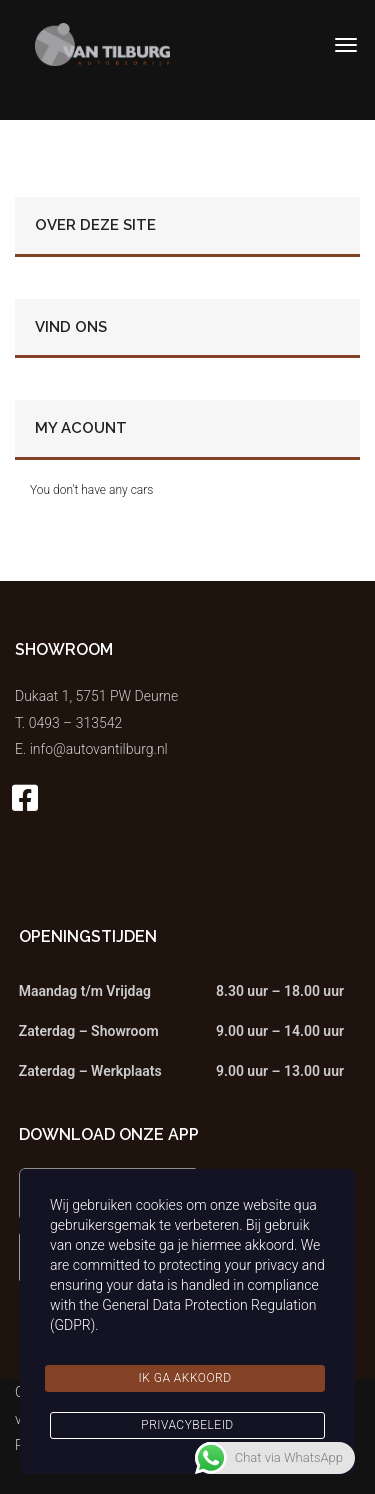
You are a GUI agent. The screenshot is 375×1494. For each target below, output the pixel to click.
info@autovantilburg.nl (99, 749)
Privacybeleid (187, 1425)
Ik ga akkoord (184, 1378)
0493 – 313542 (76, 723)
